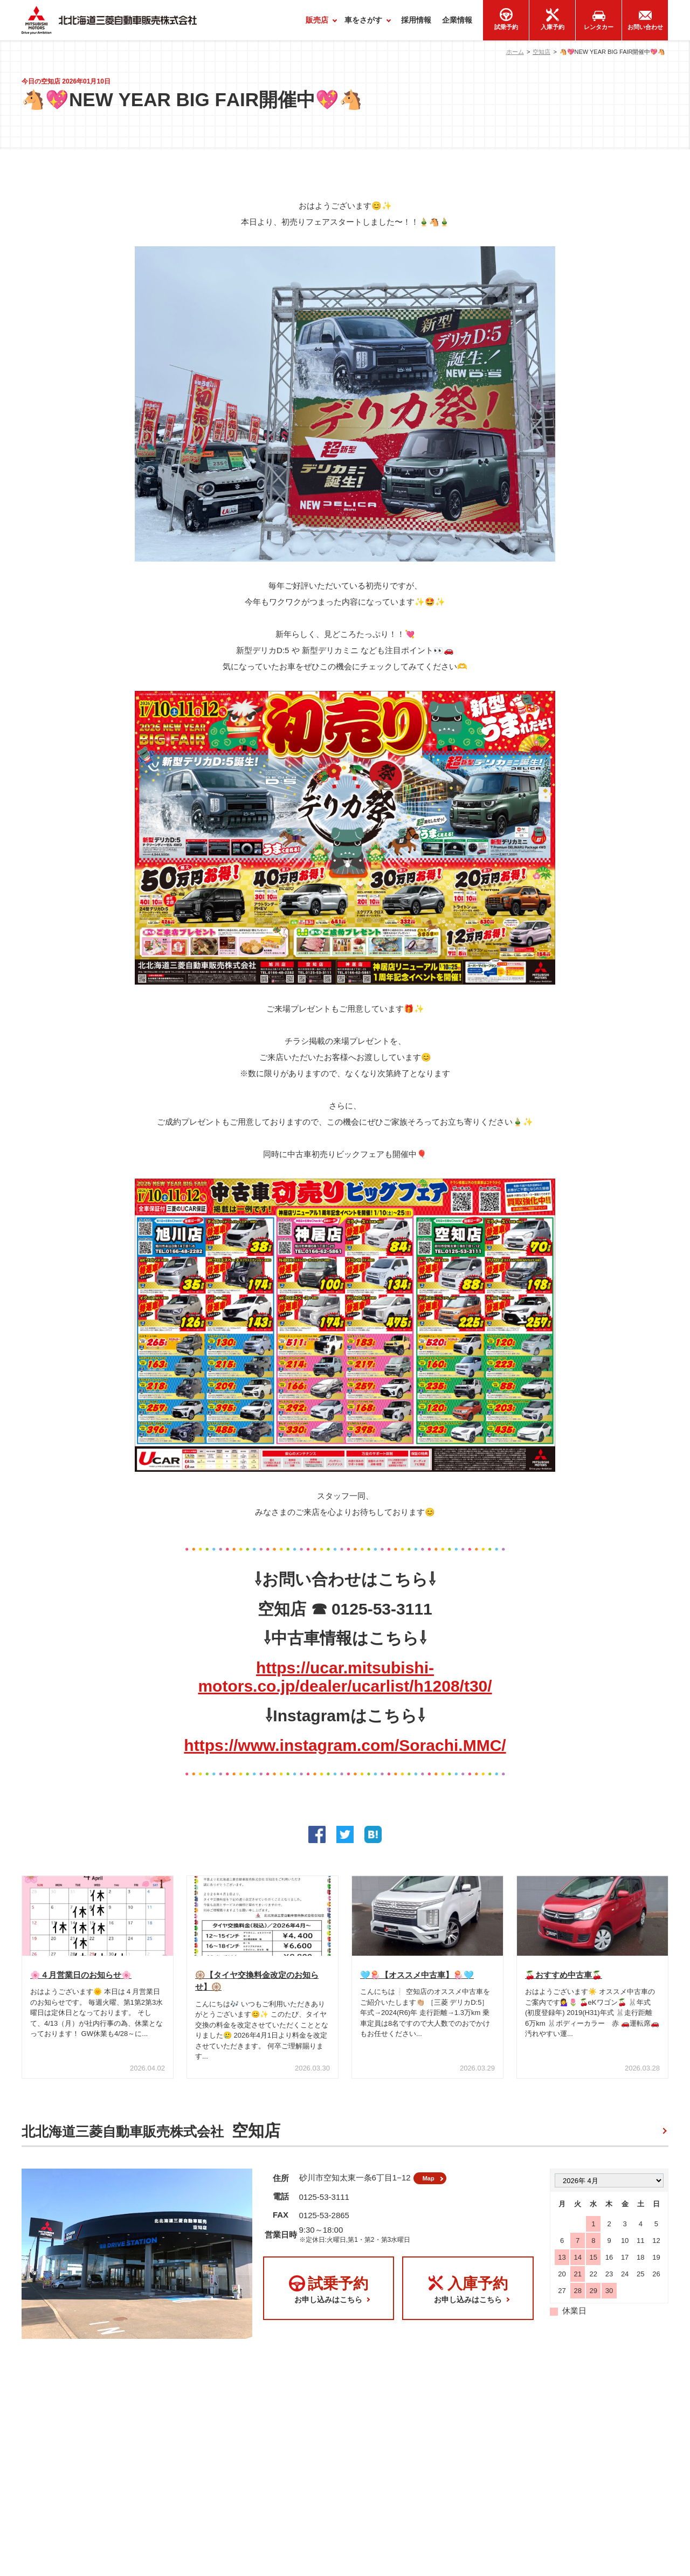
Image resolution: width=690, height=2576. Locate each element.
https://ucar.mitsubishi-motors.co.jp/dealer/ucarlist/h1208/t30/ (345, 1677)
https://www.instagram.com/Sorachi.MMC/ (345, 1745)
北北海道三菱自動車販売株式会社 (151, 2135)
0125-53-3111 (324, 2205)
